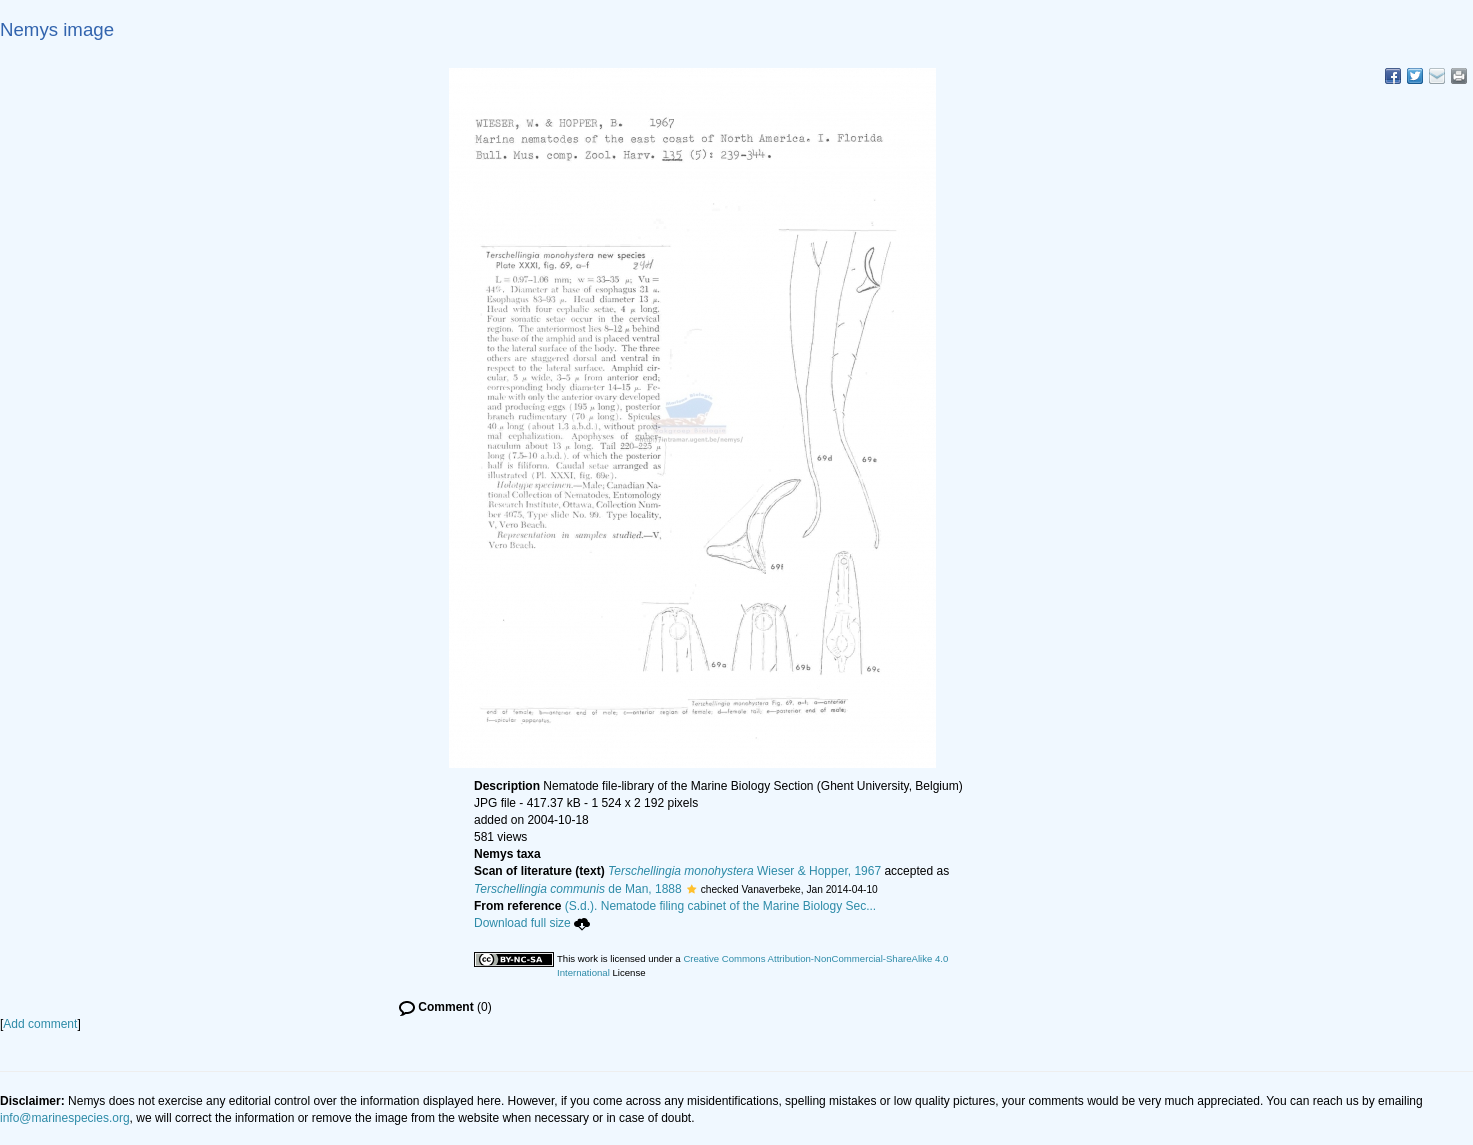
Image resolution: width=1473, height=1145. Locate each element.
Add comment (40, 1024)
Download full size (532, 923)
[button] (691, 889)
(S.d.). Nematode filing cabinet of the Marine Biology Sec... (721, 906)
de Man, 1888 (578, 889)
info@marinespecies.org (65, 1118)
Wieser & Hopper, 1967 (744, 871)
